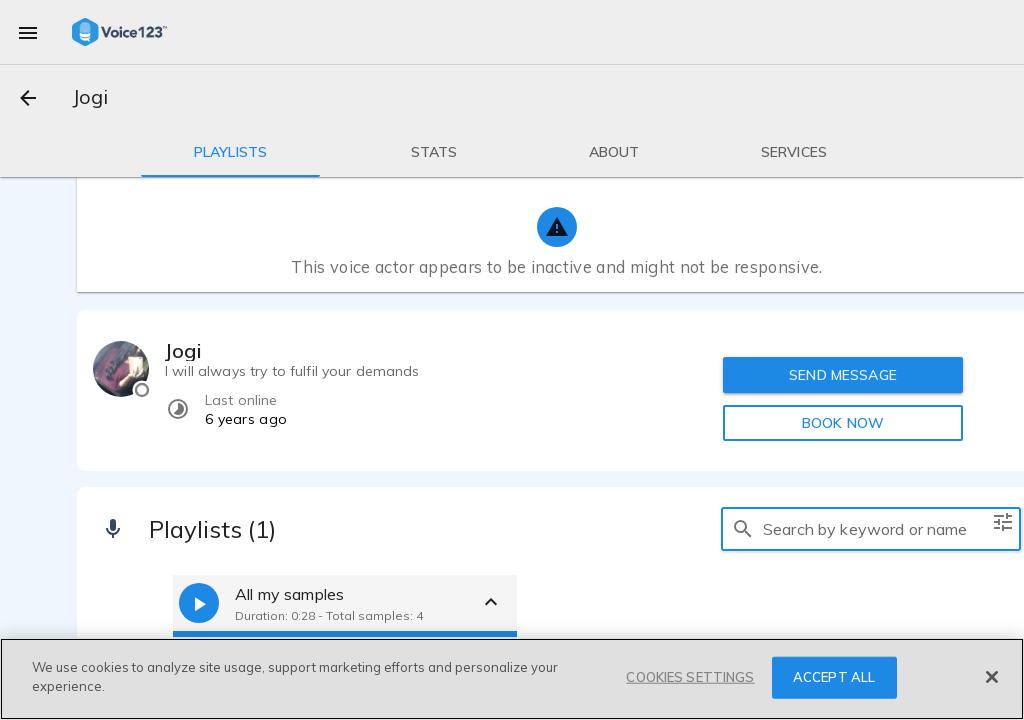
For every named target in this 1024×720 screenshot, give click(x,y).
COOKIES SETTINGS (690, 677)
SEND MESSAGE (843, 375)
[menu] (28, 32)
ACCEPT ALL (834, 677)
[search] (743, 529)
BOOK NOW (843, 423)
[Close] (992, 677)
